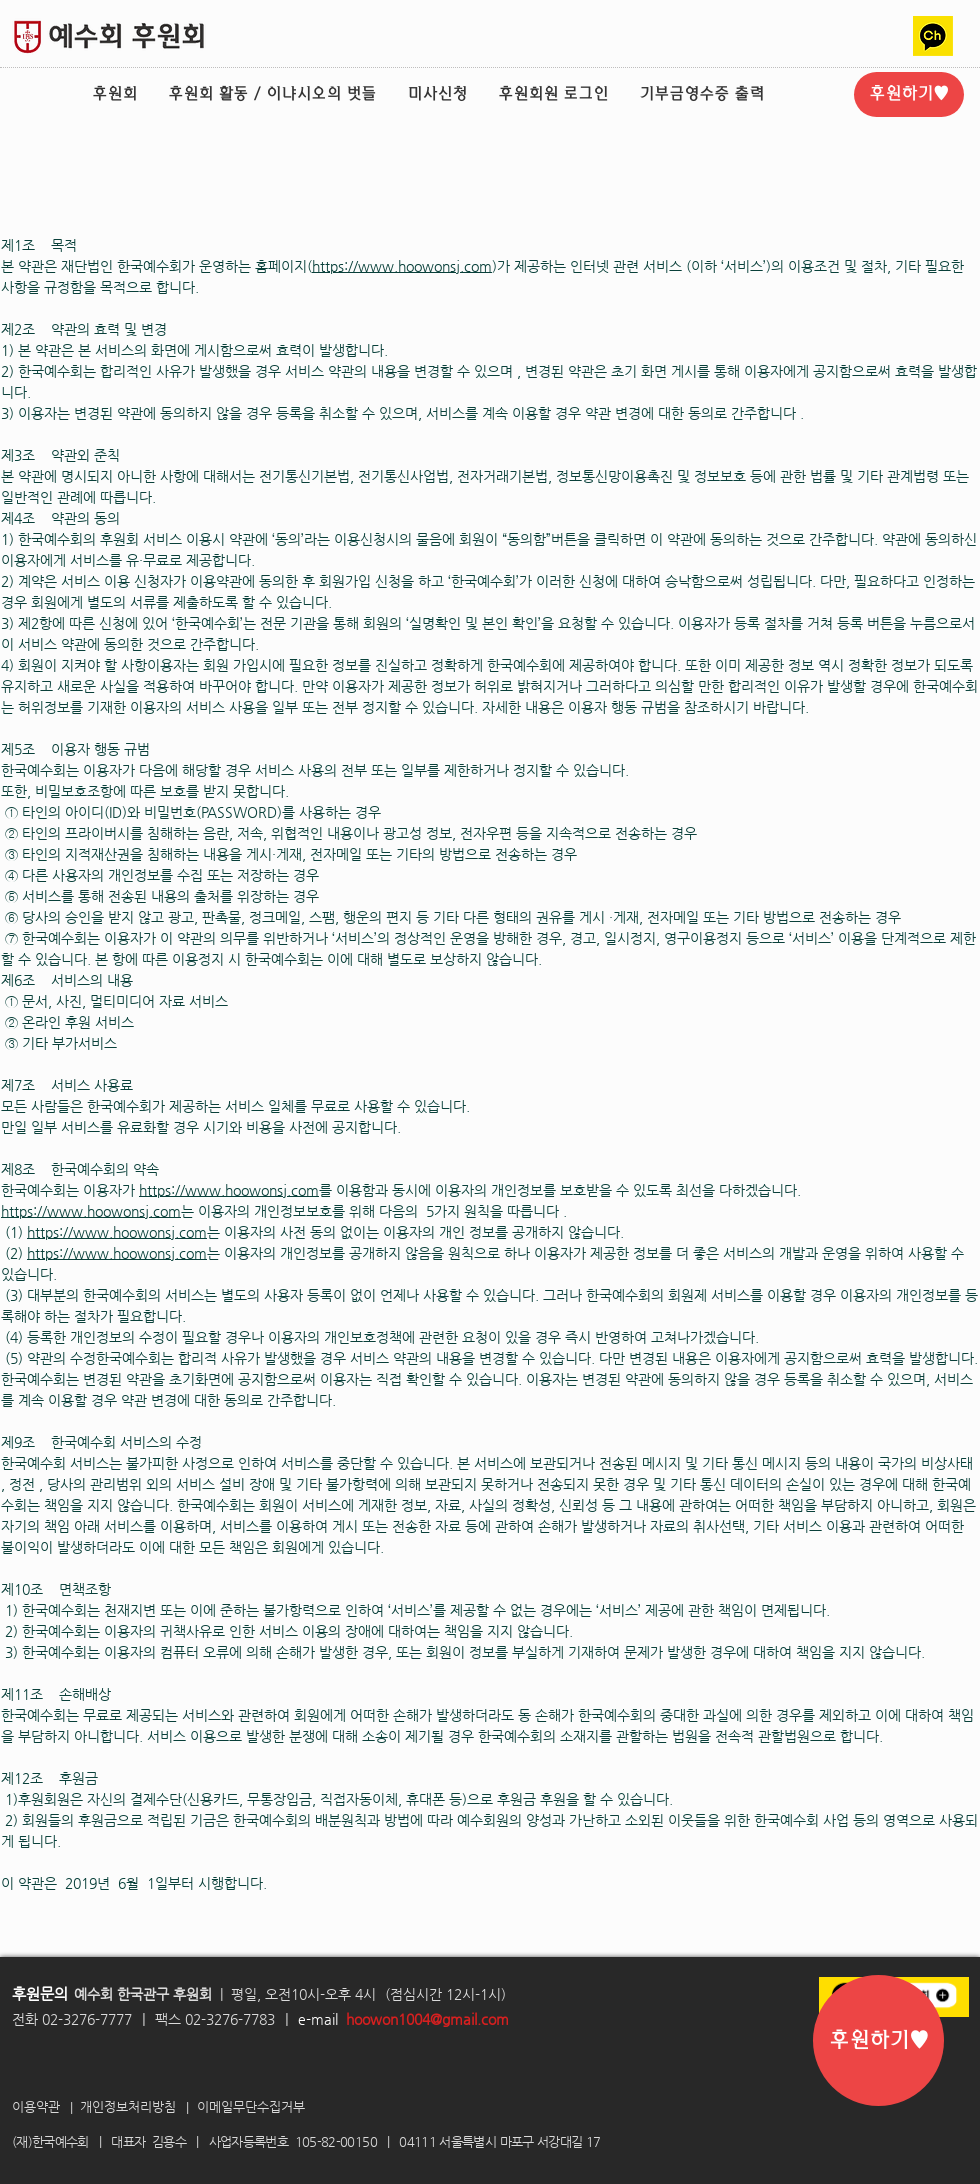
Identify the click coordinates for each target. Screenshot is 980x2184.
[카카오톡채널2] (933, 36)
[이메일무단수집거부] (260, 2107)
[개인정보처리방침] (136, 2107)
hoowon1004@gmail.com (427, 2019)
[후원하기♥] (909, 94)
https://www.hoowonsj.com (402, 266)
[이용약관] (40, 2107)
